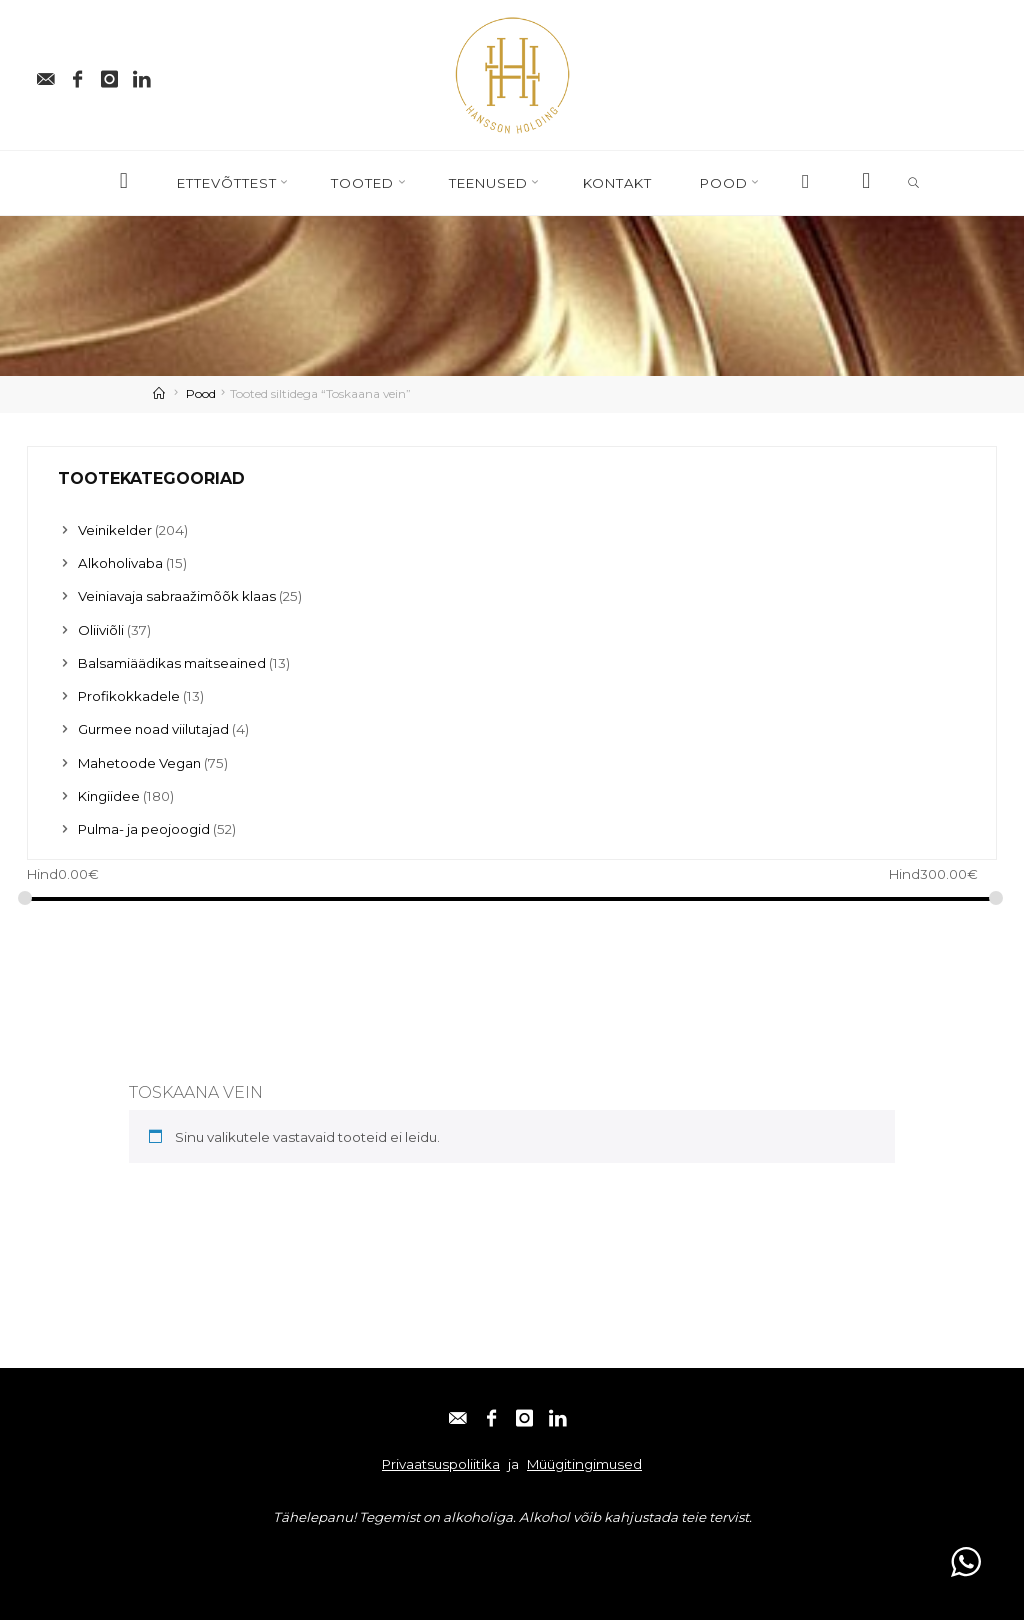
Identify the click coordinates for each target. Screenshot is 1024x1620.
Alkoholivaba (121, 563)
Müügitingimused (584, 1464)
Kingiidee (109, 796)
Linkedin (277, 1555)
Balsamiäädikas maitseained (172, 663)
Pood (201, 393)
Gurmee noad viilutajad (154, 729)
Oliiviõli (101, 630)
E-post (56, 1555)
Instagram (200, 1555)
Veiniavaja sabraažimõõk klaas (177, 596)
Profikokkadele (129, 696)
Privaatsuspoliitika (441, 1464)
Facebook (123, 1555)
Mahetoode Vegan (140, 763)
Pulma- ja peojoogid (144, 829)
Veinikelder (115, 530)
